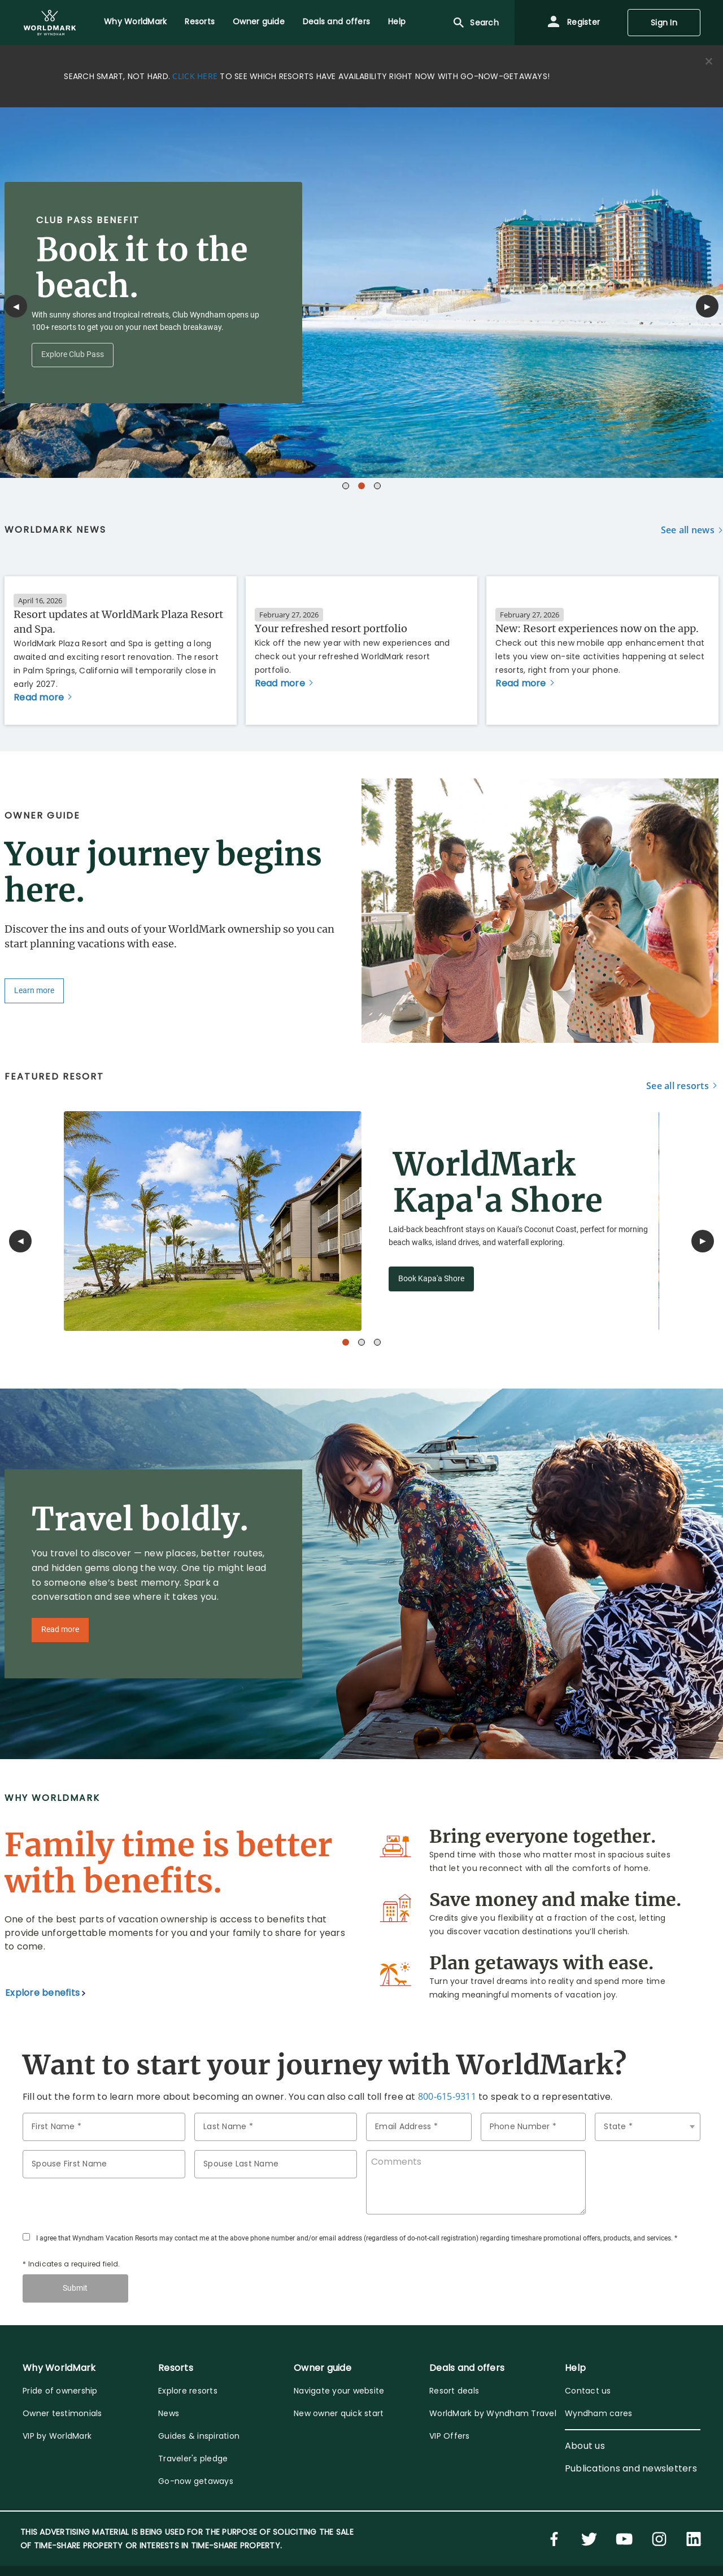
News (168, 2413)
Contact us (588, 2390)
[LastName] (275, 2127)
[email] (419, 2127)
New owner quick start (339, 2413)
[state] (647, 2127)
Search (475, 22)
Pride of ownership (60, 2390)
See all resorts (677, 1086)
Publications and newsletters (631, 2468)
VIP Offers (449, 2436)
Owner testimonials (62, 2413)
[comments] (476, 2182)
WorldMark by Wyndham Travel (492, 2413)
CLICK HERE (194, 76)
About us (585, 2445)
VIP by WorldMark (57, 2436)
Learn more (34, 990)
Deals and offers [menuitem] (336, 21)
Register (573, 22)
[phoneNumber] (533, 2127)
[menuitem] (50, 22)
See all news (688, 530)
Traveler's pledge (193, 2458)
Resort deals (454, 2390)
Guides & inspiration (198, 2436)
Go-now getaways (195, 2481)
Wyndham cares (598, 2413)
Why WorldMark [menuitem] (135, 21)
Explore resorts (187, 2390)
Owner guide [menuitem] (259, 21)
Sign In (664, 22)
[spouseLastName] (275, 2164)
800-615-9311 (447, 2096)
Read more (60, 1629)
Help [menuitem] (397, 21)
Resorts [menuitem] (200, 21)
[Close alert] (709, 62)
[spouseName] (104, 2164)
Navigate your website (339, 2390)
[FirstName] (104, 2127)
